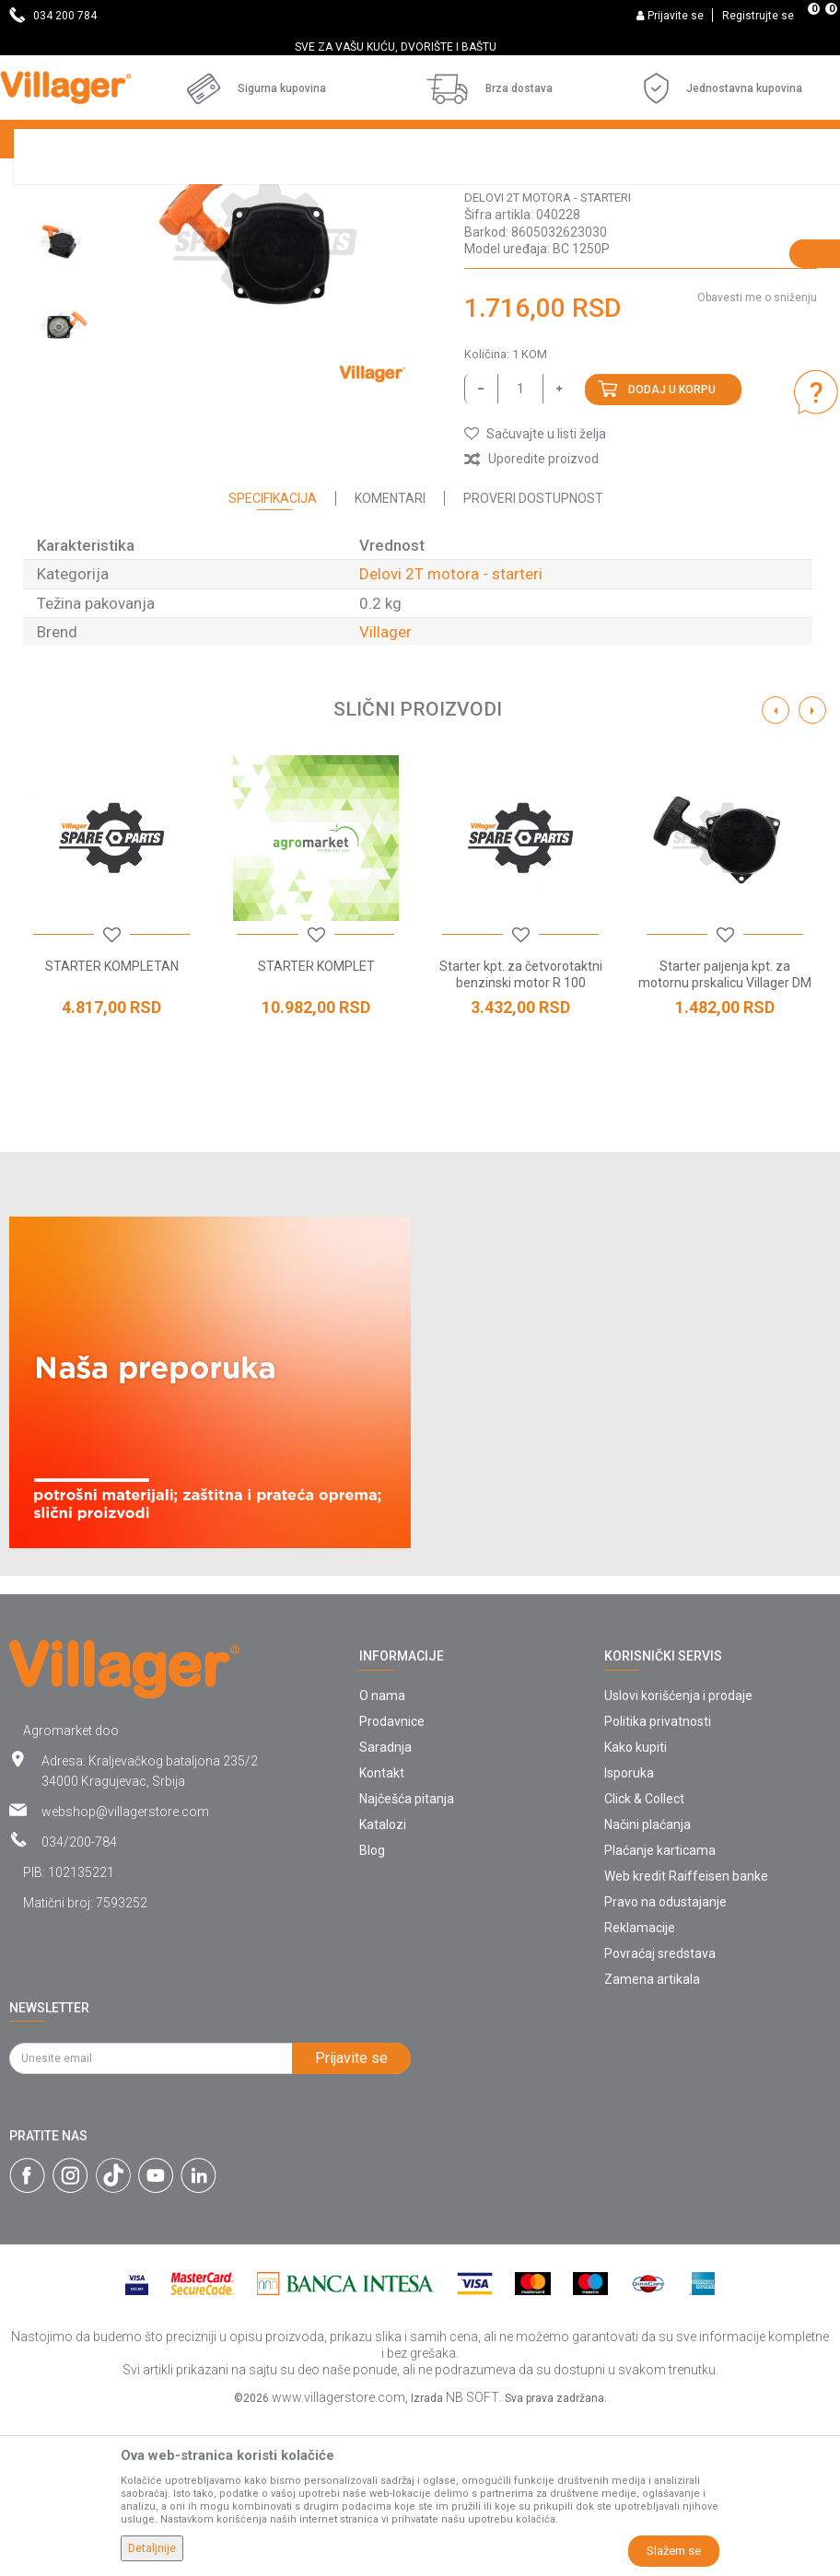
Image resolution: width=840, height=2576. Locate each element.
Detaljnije (152, 2548)
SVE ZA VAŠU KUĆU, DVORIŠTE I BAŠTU (418, 47)
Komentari (390, 656)
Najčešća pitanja (406, 1957)
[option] (420, 47)
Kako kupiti (635, 1905)
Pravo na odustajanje (665, 2060)
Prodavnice (392, 1879)
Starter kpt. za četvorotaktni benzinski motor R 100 (520, 1132)
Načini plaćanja (647, 1983)
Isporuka (629, 1931)
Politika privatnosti (657, 1879)
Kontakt (381, 1931)
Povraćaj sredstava (660, 2111)
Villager (385, 790)
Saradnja (385, 1905)
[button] (535, 592)
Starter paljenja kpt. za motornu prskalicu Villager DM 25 (724, 1141)
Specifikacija (272, 656)
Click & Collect (644, 1957)
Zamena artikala (652, 2137)
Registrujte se (758, 15)
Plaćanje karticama (660, 2008)
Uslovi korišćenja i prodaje (678, 1854)
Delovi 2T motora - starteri (547, 356)
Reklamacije (639, 2086)
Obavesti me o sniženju (757, 455)
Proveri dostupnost (533, 656)
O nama (382, 1854)
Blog (372, 2008)
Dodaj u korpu (672, 548)
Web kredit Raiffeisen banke (686, 2034)
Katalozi (382, 1983)
